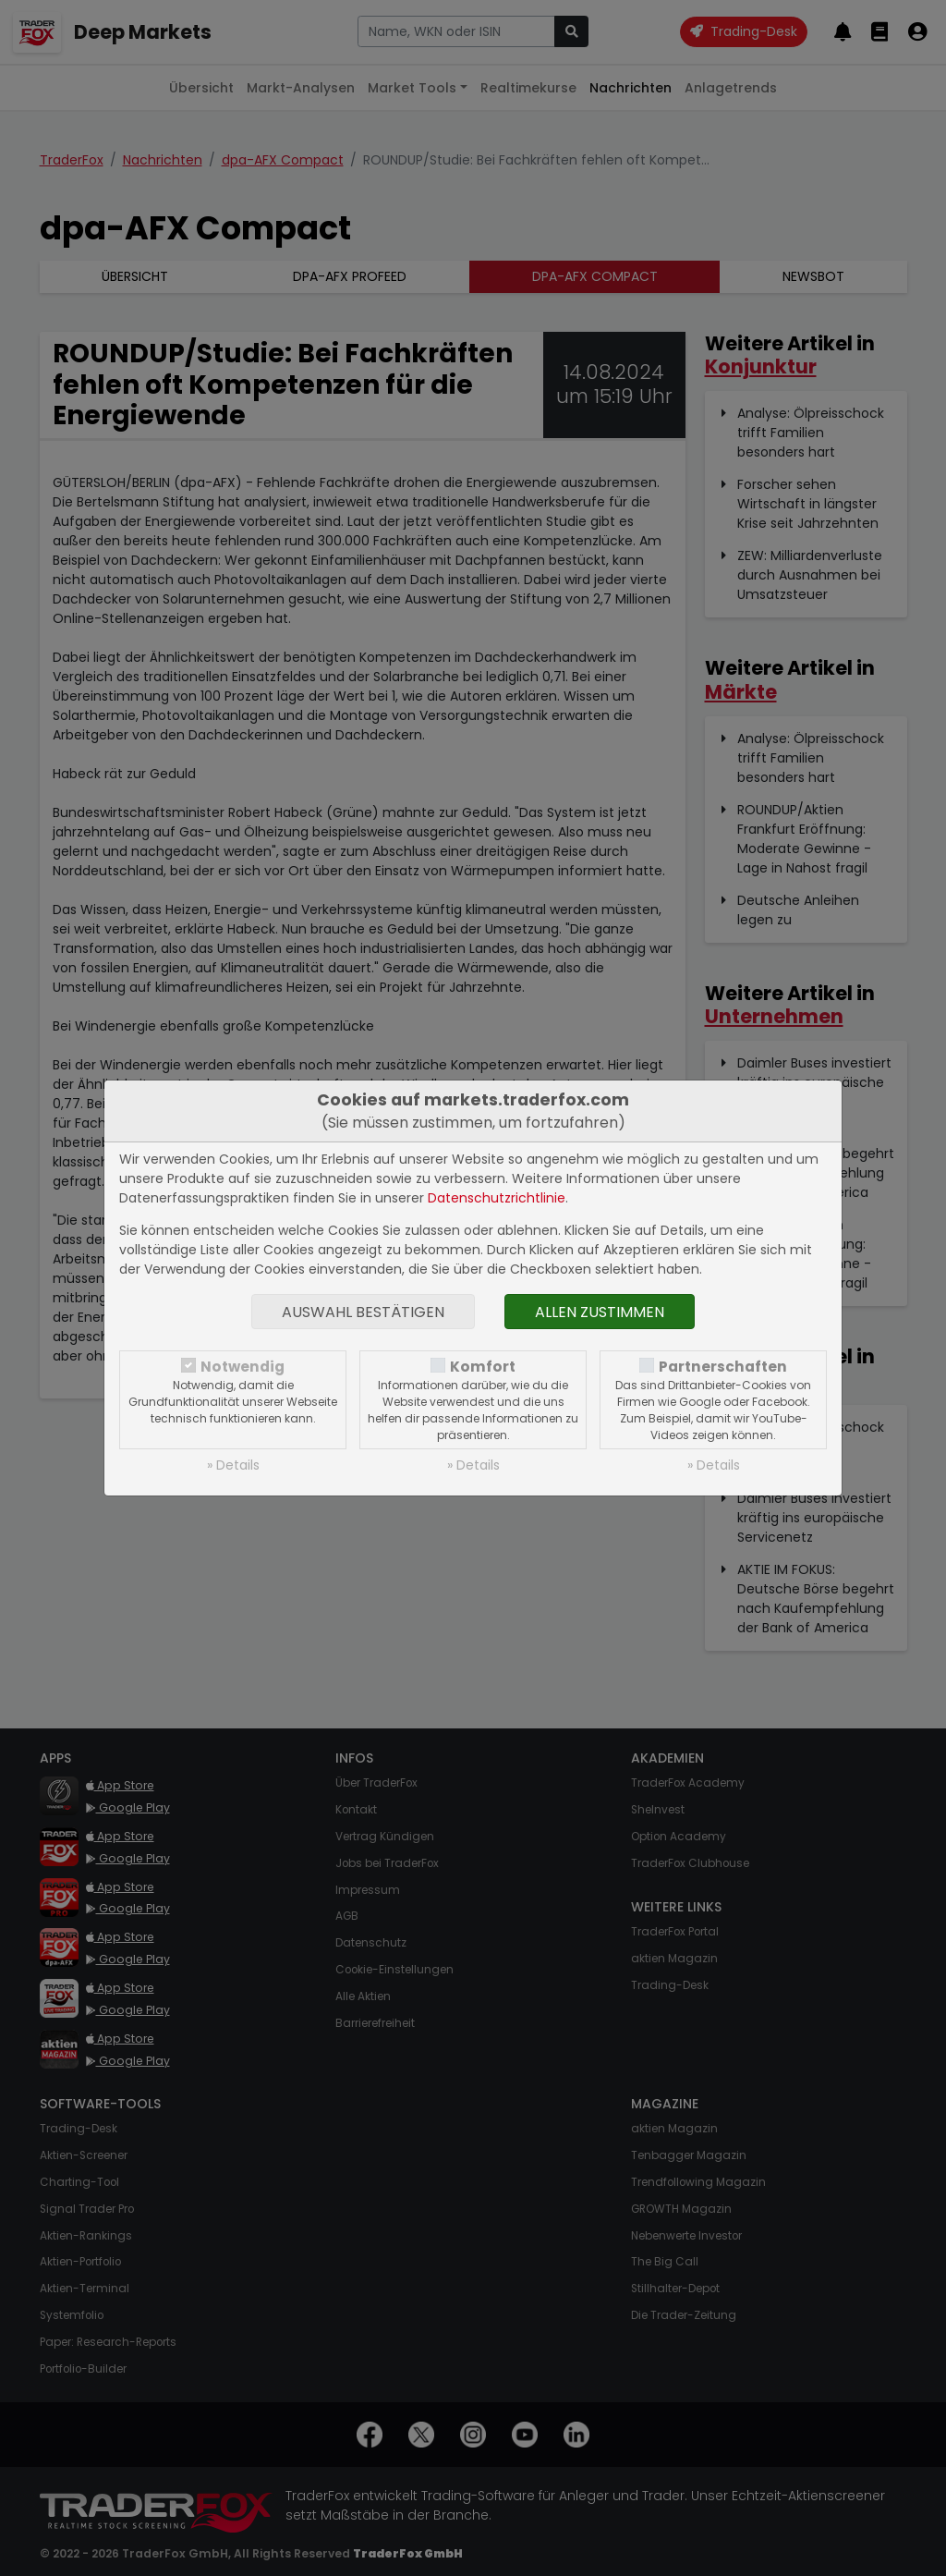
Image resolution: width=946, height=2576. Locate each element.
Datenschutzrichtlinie (496, 1198)
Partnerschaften (723, 1366)
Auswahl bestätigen (363, 1312)
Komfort (482, 1366)
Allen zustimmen (599, 1312)
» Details (233, 1465)
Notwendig (242, 1366)
